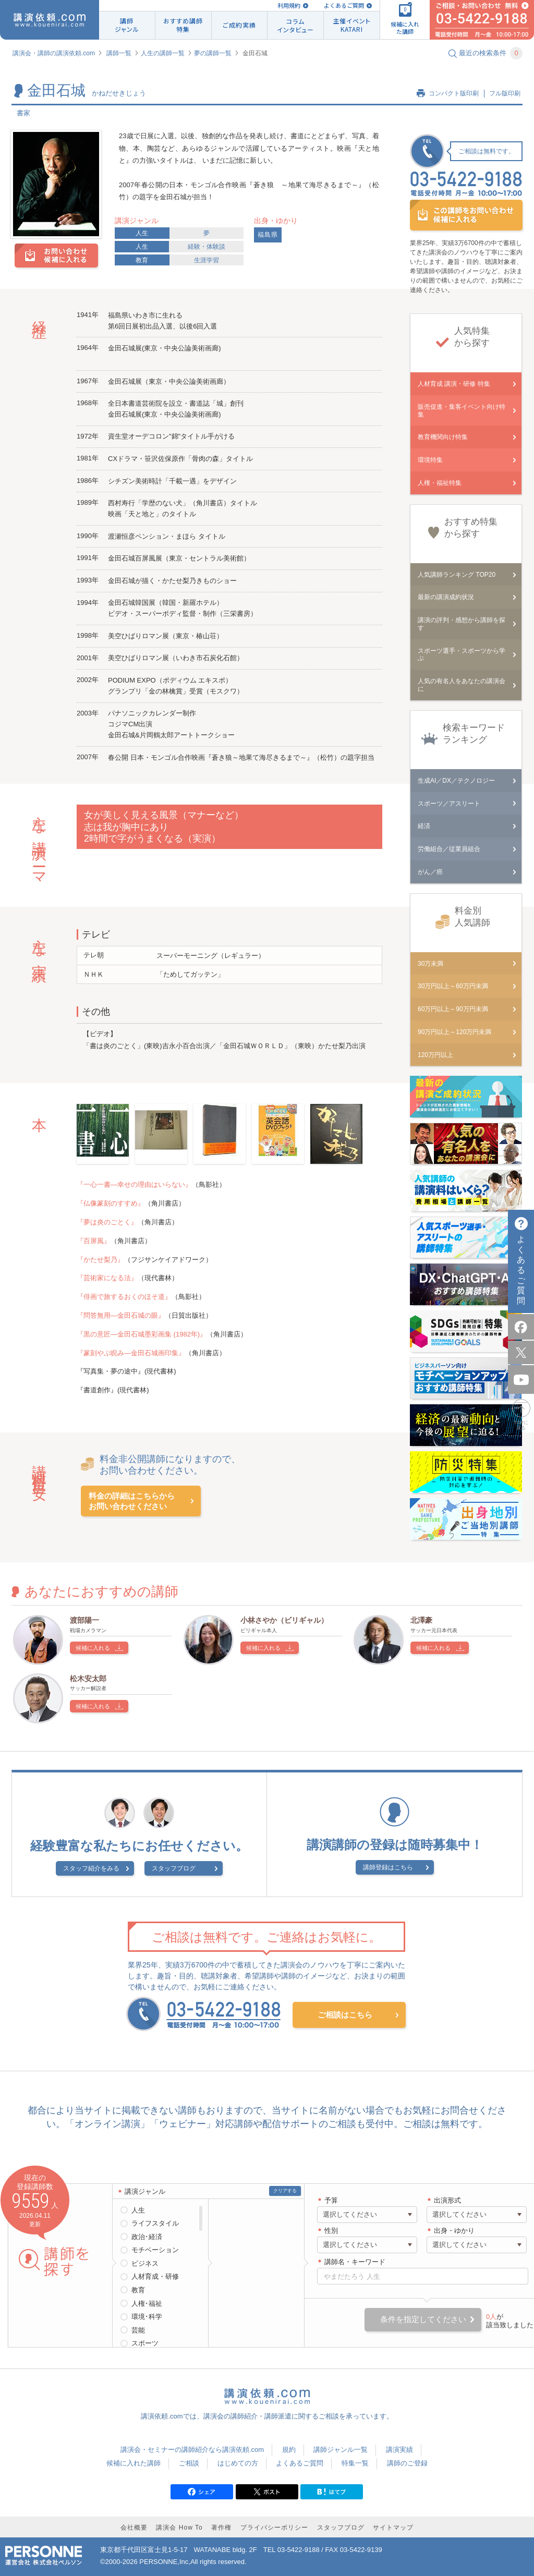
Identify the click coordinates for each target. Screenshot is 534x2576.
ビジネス (145, 2263)
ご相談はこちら (345, 2014)
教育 (142, 260)
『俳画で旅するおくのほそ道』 (124, 1297)
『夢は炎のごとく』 (107, 1222)
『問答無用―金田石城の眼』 (121, 1315)
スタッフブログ (174, 1868)
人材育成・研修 (155, 2276)
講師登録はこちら (388, 1867)
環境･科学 (146, 2316)
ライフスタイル (155, 2223)
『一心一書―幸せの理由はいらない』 (134, 1184)
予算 (331, 2200)
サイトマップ (393, 2527)
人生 (142, 233)
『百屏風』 (94, 1241)
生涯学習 (206, 260)
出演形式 (447, 2200)
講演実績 (399, 2449)
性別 (331, 2230)
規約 (289, 2449)
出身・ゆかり (454, 2230)
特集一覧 (355, 2463)
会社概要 (134, 2527)
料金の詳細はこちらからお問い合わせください (132, 1501)
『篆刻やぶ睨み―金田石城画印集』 (131, 1353)
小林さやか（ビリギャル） (284, 1620)
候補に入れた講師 (133, 2463)
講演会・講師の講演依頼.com (54, 53)
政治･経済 (146, 2237)
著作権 (221, 2527)
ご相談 (189, 2463)
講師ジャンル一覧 (340, 2449)
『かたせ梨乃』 (100, 1259)
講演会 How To (179, 2527)
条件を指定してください (423, 2319)
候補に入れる (93, 1648)
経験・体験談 (206, 246)
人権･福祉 (146, 2303)
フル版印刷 (504, 93)
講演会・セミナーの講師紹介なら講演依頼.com (192, 2449)
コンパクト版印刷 (454, 93)
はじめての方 (237, 2463)
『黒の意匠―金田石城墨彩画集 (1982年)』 (142, 1334)
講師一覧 (118, 53)
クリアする (285, 2190)
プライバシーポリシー (274, 2527)
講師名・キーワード (354, 2262)
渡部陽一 (84, 1620)
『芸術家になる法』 (107, 1278)
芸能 (138, 2330)
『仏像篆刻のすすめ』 (110, 1203)
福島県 (268, 234)
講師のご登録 (407, 2463)
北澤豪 (421, 1620)
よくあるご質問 (344, 5)
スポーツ (145, 2343)
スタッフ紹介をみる (91, 1868)
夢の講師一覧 (213, 53)
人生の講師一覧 (163, 53)
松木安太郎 (88, 1678)
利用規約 (288, 5)
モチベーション (155, 2250)
